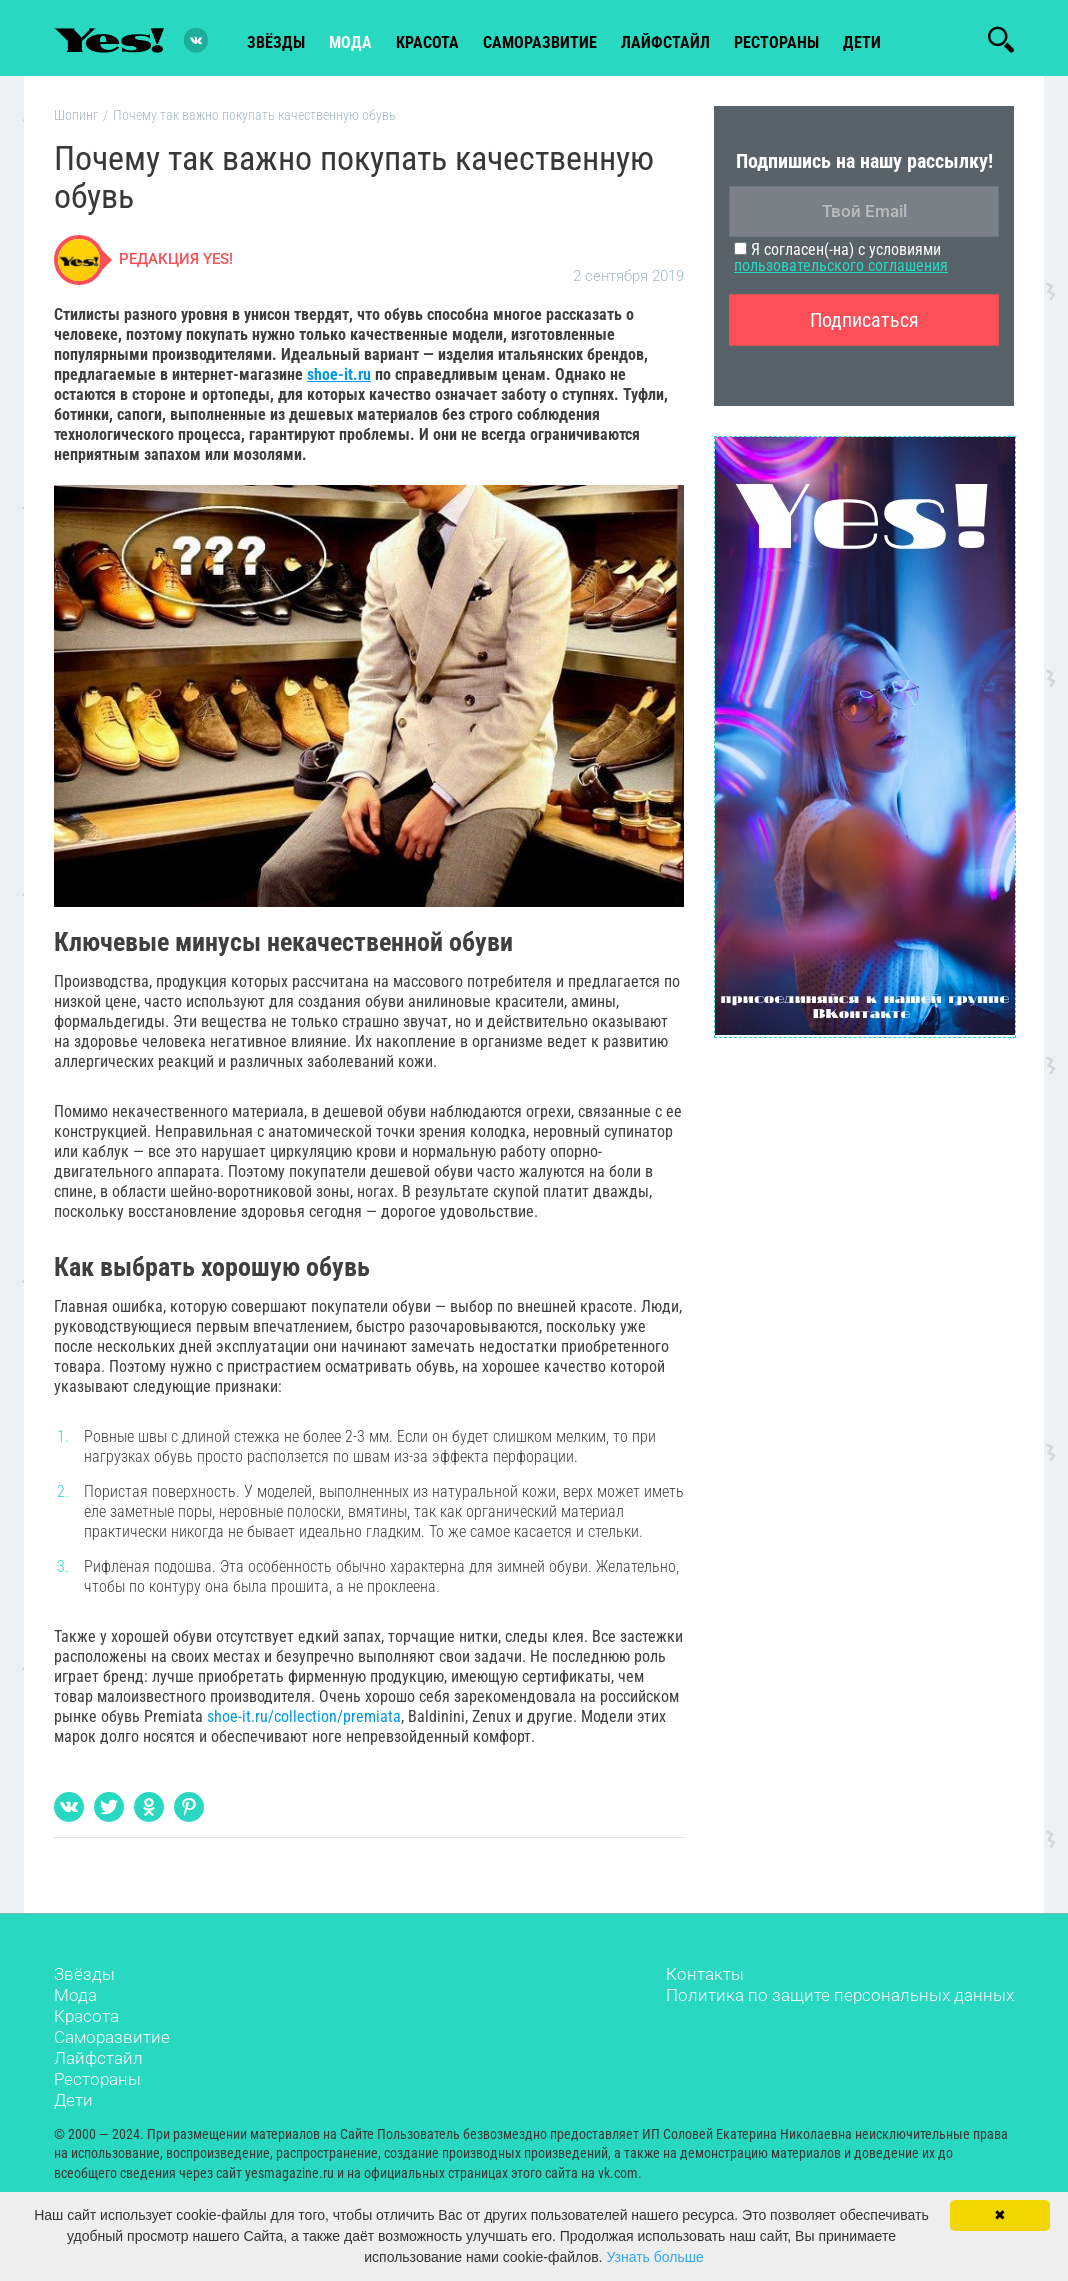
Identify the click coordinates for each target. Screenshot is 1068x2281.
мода (350, 41)
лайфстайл (665, 41)
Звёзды (84, 1976)
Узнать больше (654, 2257)
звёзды (276, 41)
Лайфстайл (98, 2060)
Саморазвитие (540, 41)
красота (427, 41)
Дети (862, 41)
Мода (75, 1997)
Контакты (705, 1976)
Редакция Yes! (176, 262)
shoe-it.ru (339, 376)
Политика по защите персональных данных (840, 1997)
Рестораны (97, 2081)
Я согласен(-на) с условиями (841, 260)
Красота (86, 2018)
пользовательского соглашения (841, 268)
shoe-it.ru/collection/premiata (304, 1718)
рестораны (776, 41)
